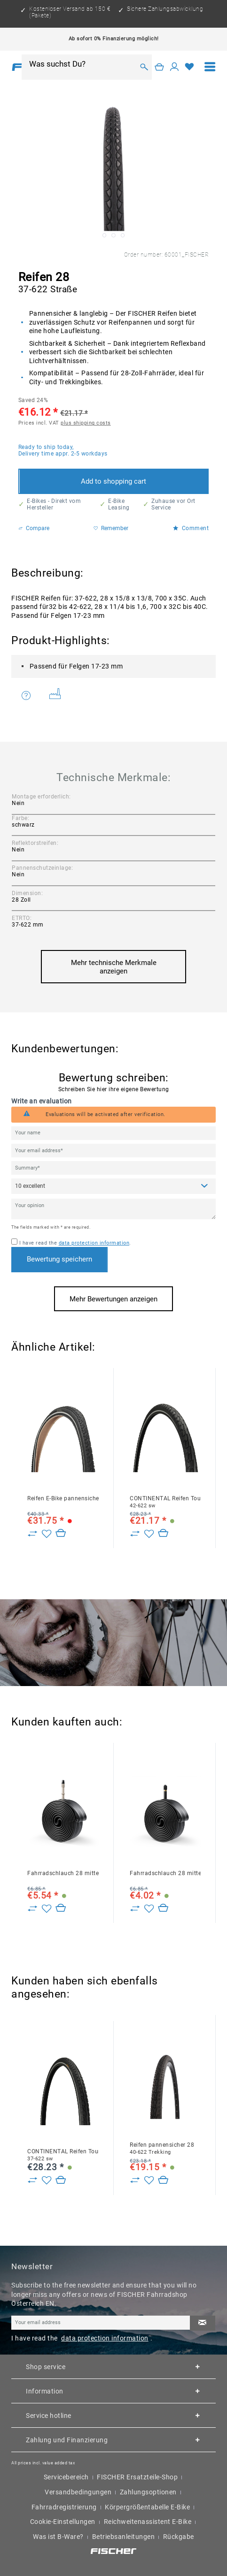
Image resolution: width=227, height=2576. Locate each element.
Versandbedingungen (78, 2492)
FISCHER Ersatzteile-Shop (137, 2477)
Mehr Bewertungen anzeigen (113, 1299)
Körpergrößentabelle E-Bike (147, 2507)
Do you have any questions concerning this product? (26, 695)
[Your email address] (113, 1150)
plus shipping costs (86, 423)
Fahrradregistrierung (64, 2507)
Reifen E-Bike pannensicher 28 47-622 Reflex (62, 1498)
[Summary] (113, 1168)
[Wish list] (190, 67)
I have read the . (75, 1243)
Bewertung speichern (59, 1259)
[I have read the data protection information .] (14, 1242)
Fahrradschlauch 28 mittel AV (165, 1873)
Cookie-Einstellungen (62, 2521)
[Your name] (113, 1133)
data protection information (94, 1243)
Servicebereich (66, 2477)
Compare (33, 528)
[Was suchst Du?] (81, 63)
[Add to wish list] (46, 1533)
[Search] (144, 67)
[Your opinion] (113, 1209)
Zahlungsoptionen (148, 2492)
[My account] (175, 67)
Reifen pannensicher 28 (162, 2148)
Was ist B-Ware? (58, 2536)
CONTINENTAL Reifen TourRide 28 (165, 1502)
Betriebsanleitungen (123, 2536)
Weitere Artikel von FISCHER (55, 694)
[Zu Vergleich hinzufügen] (32, 1533)
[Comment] (113, 1186)
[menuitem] (210, 67)
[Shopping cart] (159, 67)
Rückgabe (178, 2536)
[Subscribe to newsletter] (202, 2323)
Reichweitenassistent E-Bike (148, 2521)
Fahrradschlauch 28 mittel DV (62, 1873)
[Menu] (210, 67)
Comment (191, 528)
